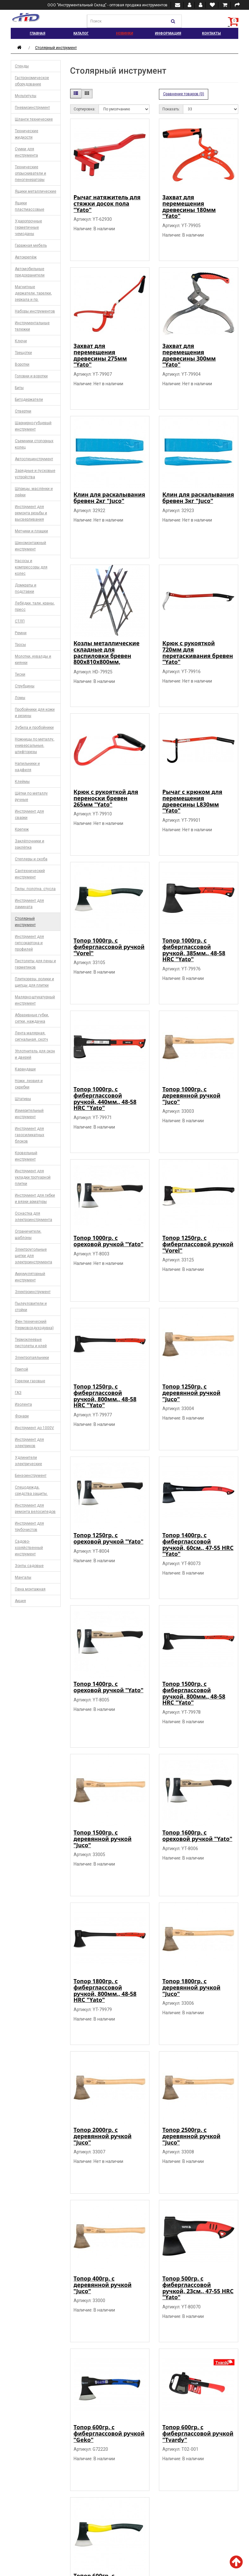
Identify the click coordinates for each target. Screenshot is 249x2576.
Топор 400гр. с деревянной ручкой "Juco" (103, 2285)
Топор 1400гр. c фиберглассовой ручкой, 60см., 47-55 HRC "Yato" (198, 1544)
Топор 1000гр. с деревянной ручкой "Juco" (191, 1095)
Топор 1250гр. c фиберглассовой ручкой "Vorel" (198, 1244)
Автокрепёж (26, 257)
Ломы (20, 698)
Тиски (20, 674)
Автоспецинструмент (34, 459)
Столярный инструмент (56, 48)
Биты (19, 388)
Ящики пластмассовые (29, 206)
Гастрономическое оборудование (32, 81)
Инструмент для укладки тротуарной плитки (33, 1177)
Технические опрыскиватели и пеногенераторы (30, 173)
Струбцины (24, 686)
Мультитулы (25, 96)
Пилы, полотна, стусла (35, 889)
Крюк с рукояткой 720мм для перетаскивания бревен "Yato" (197, 652)
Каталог (80, 33)
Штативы (23, 1099)
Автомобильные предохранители (30, 272)
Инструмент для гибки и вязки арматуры (35, 1198)
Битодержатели (29, 399)
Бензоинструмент (30, 1475)
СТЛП (20, 621)
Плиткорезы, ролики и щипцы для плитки (34, 982)
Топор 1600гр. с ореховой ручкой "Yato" (197, 1835)
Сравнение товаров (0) (183, 94)
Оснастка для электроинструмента (33, 1216)
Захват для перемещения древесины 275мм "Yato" (100, 355)
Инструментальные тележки (32, 326)
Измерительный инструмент (29, 1113)
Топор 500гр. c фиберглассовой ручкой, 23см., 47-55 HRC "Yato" (198, 2288)
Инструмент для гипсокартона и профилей (29, 942)
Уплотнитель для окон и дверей (35, 1054)
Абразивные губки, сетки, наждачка (32, 1018)
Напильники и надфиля (27, 766)
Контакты (211, 33)
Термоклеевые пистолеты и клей (31, 1342)
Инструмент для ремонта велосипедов (35, 1508)
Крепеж (22, 829)
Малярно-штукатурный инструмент (35, 1000)
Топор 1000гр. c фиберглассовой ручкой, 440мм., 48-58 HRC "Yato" (105, 1098)
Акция (20, 1601)
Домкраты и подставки (25, 588)
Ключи (21, 341)
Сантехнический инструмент (30, 874)
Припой (21, 1369)
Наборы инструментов (35, 311)
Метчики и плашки (31, 531)
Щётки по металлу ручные (31, 796)
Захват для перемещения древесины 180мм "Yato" (189, 206)
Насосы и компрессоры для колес (31, 567)
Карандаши (25, 1069)
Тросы (20, 644)
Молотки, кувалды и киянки (33, 659)
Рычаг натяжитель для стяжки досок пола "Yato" (107, 203)
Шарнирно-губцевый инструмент (33, 426)
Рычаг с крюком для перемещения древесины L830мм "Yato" (192, 801)
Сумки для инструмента (26, 152)
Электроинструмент (33, 1292)
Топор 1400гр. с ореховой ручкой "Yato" (108, 1687)
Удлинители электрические (28, 1460)
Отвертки (23, 411)
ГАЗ (18, 1392)
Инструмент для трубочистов (29, 1526)
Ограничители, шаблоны (28, 1234)
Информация (168, 33)
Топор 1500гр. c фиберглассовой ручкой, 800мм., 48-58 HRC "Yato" (193, 1693)
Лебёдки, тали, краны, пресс (35, 606)
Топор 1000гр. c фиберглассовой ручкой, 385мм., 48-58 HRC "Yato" (193, 950)
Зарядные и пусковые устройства (35, 473)
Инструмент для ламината (29, 903)
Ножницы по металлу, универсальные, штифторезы (34, 745)
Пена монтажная (30, 1589)
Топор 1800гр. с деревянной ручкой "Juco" (191, 1987)
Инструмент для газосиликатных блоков (29, 1134)
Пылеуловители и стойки (31, 1306)
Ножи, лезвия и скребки (29, 1084)
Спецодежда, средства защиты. (31, 1490)
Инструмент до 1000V (34, 1428)
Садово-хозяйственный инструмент (29, 1547)
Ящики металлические (35, 191)
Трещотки (23, 352)
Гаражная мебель (31, 245)
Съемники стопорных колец (34, 444)
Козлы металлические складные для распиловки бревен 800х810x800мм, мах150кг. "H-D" (107, 655)
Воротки (22, 364)
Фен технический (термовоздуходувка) (34, 1324)
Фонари (22, 1416)
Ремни (21, 633)
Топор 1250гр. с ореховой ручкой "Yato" (108, 1538)
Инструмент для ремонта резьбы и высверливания (31, 513)
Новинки (124, 33)
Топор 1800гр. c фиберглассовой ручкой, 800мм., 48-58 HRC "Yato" (105, 1990)
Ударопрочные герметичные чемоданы (28, 227)
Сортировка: (84, 109)
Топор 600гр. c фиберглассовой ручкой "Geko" (109, 2433)
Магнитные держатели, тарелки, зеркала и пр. (33, 293)
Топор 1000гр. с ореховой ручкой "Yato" (108, 1241)
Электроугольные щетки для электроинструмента (33, 1255)
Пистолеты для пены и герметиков (35, 964)
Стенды (22, 66)
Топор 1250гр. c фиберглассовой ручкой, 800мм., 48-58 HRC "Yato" (105, 1396)
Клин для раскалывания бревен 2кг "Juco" (109, 498)
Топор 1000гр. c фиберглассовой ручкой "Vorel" (109, 947)
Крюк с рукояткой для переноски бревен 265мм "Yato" (106, 798)
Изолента (23, 1404)
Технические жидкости (26, 134)
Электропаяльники (32, 1357)
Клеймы (22, 781)
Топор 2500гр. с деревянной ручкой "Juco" (191, 2136)
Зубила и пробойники (34, 727)
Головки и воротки (31, 376)
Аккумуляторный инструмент (30, 1277)
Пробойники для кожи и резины (35, 712)
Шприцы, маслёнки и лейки (34, 491)
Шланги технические (34, 119)
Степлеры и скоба (31, 859)
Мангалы (23, 1577)
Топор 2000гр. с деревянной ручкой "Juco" (103, 2136)
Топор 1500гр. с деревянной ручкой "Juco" (103, 1839)
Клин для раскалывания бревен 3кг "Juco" (198, 498)
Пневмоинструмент (32, 107)
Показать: (171, 109)
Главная (37, 33)
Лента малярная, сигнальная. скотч (31, 1036)
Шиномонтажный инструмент (30, 546)
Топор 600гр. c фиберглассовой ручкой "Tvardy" (198, 2433)
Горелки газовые (30, 1381)
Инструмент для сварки (29, 814)
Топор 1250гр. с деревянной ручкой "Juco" (191, 1393)
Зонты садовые (29, 1566)
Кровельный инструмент (26, 1156)
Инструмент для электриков (29, 1442)
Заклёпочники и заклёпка (29, 844)
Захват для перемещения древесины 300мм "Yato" (189, 355)
